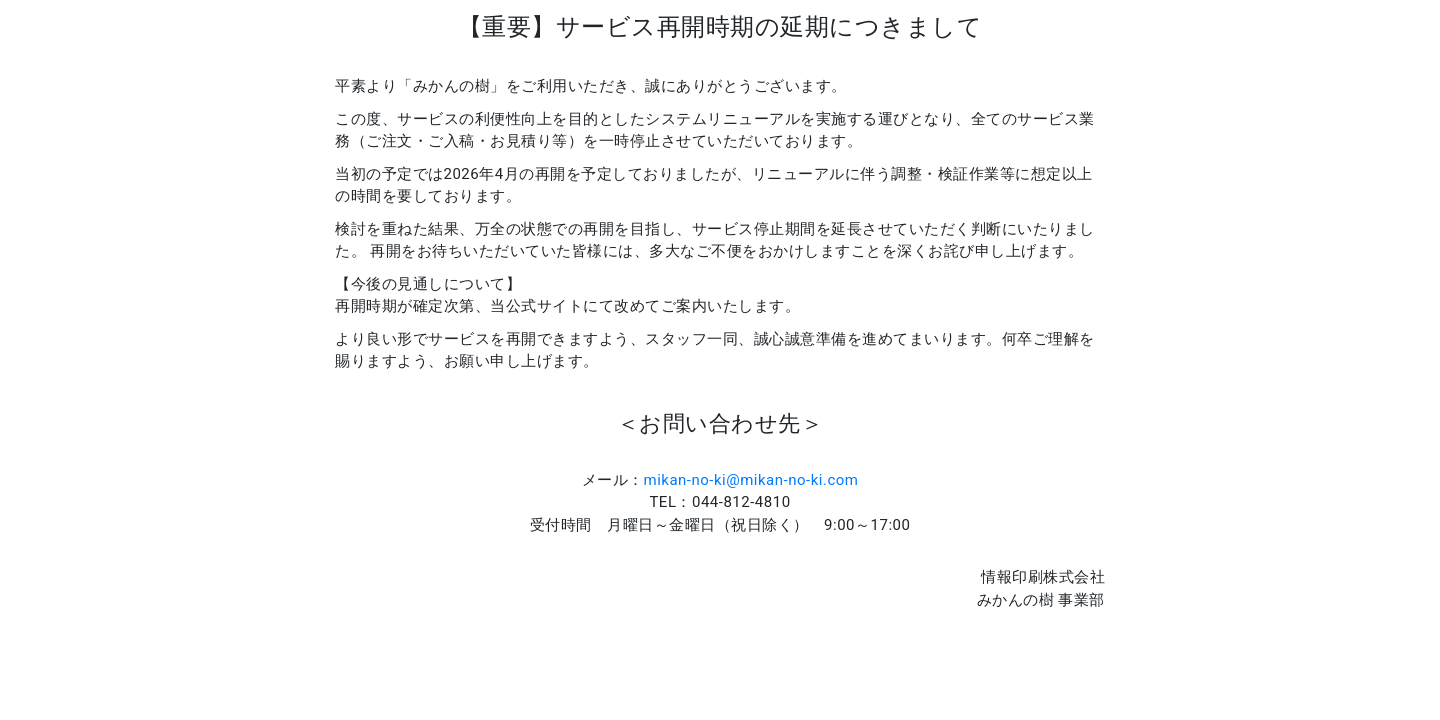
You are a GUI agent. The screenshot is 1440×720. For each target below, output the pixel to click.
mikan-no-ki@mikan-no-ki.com (751, 480)
